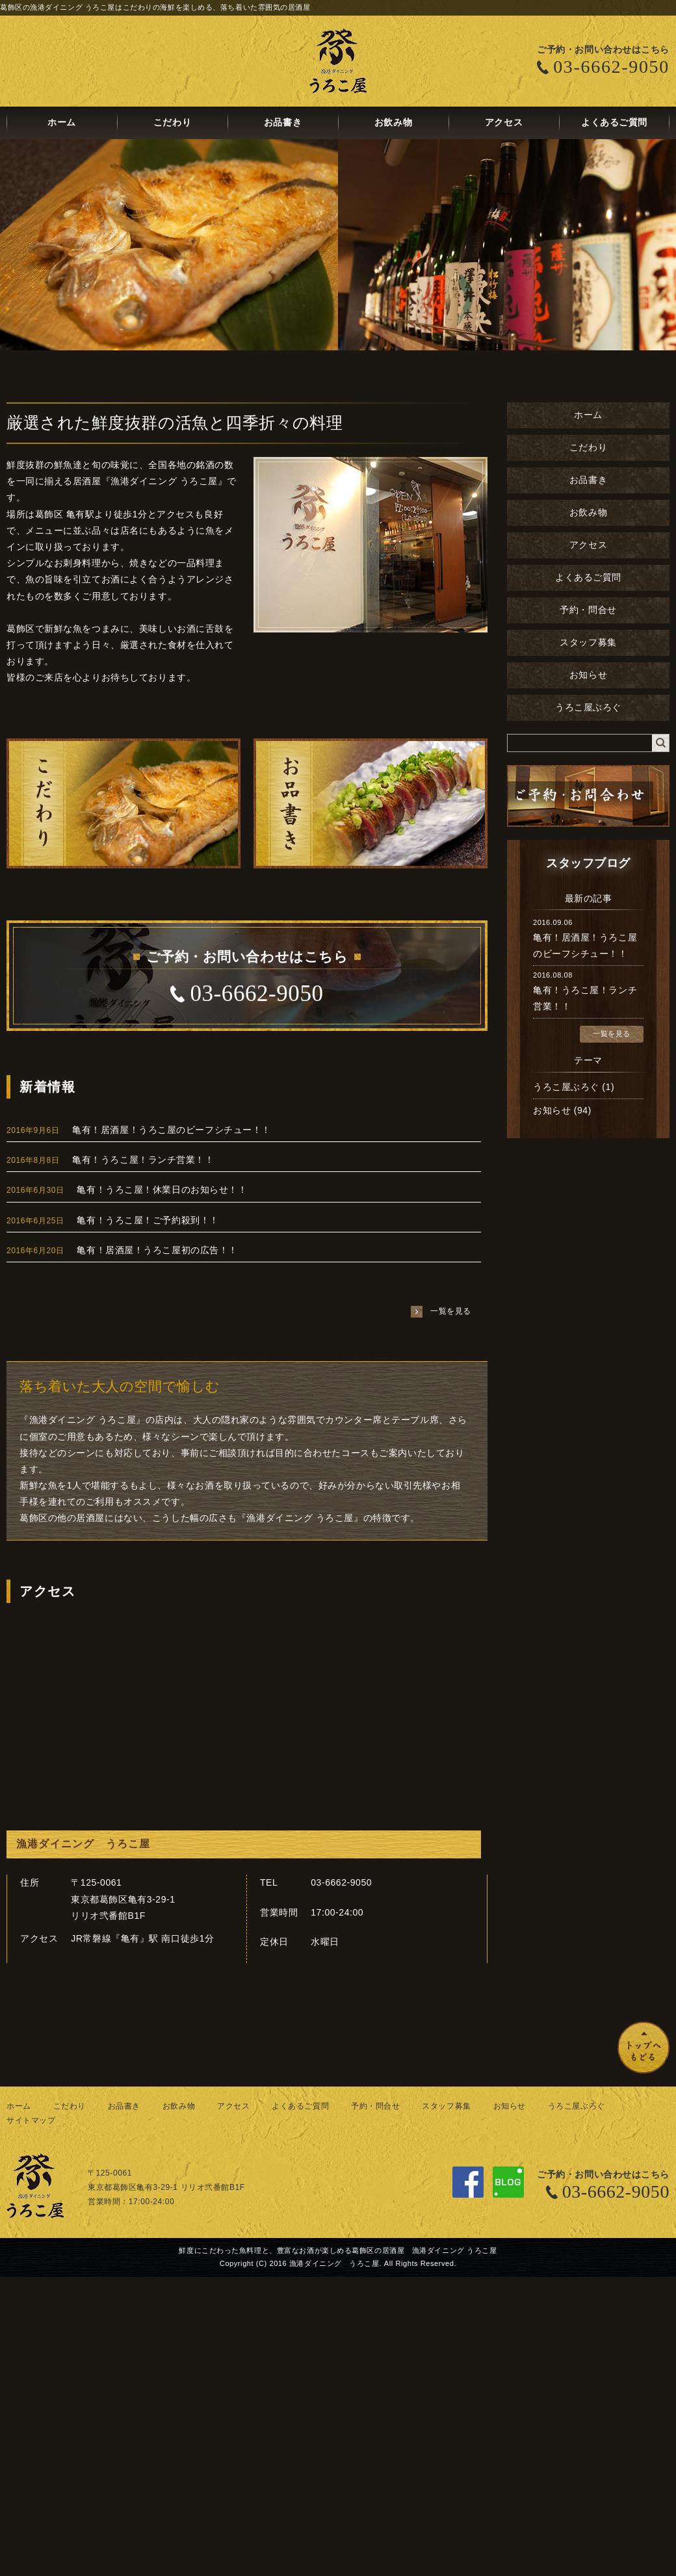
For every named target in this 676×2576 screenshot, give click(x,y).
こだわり (172, 122)
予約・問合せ (588, 610)
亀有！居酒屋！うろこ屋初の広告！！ (157, 1250)
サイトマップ (30, 2120)
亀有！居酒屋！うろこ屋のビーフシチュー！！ (171, 1130)
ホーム (61, 122)
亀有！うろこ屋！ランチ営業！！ (143, 1159)
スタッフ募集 (588, 642)
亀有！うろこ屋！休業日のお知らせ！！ (162, 1189)
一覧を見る (611, 1033)
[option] (338, 244)
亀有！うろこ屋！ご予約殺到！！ (147, 1220)
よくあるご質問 (614, 122)
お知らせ (588, 675)
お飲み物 (393, 122)
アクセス (504, 122)
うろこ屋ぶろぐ (588, 707)
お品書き (283, 122)
